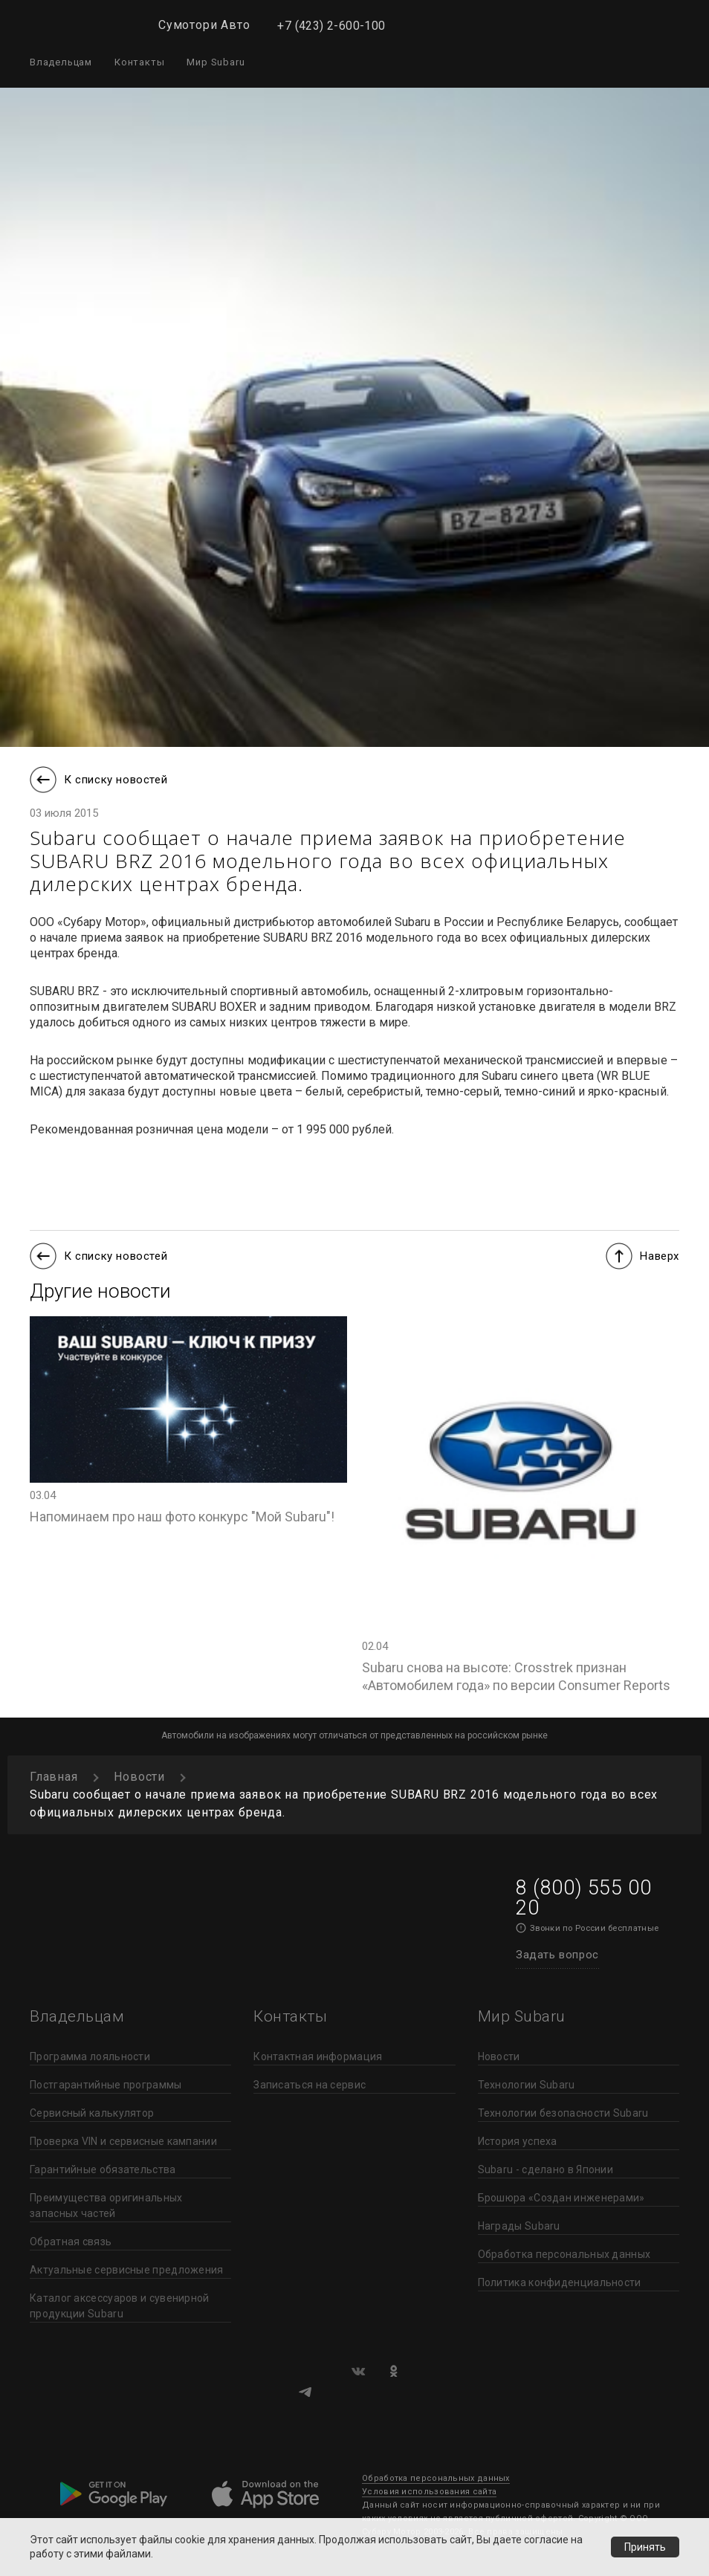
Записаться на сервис (309, 2085)
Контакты (139, 62)
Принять (645, 2547)
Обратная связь (70, 2241)
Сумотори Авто (204, 25)
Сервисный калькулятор (92, 2113)
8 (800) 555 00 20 (583, 1898)
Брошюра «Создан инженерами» (561, 2198)
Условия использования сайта (429, 2491)
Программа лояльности (90, 2056)
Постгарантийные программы (106, 2085)
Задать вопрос (557, 1954)
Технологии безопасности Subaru (563, 2113)
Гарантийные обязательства (103, 2169)
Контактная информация (317, 2056)
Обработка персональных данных (564, 2254)
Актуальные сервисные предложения (127, 2270)
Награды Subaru (519, 2226)
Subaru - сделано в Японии (546, 2169)
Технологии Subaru (526, 2085)
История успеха (517, 2141)
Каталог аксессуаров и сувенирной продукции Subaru (120, 2306)
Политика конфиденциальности (559, 2282)
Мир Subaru (216, 62)
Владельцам (61, 62)
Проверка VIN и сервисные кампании (123, 2141)
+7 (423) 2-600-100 (331, 26)
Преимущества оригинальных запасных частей (106, 2205)
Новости (499, 2056)
